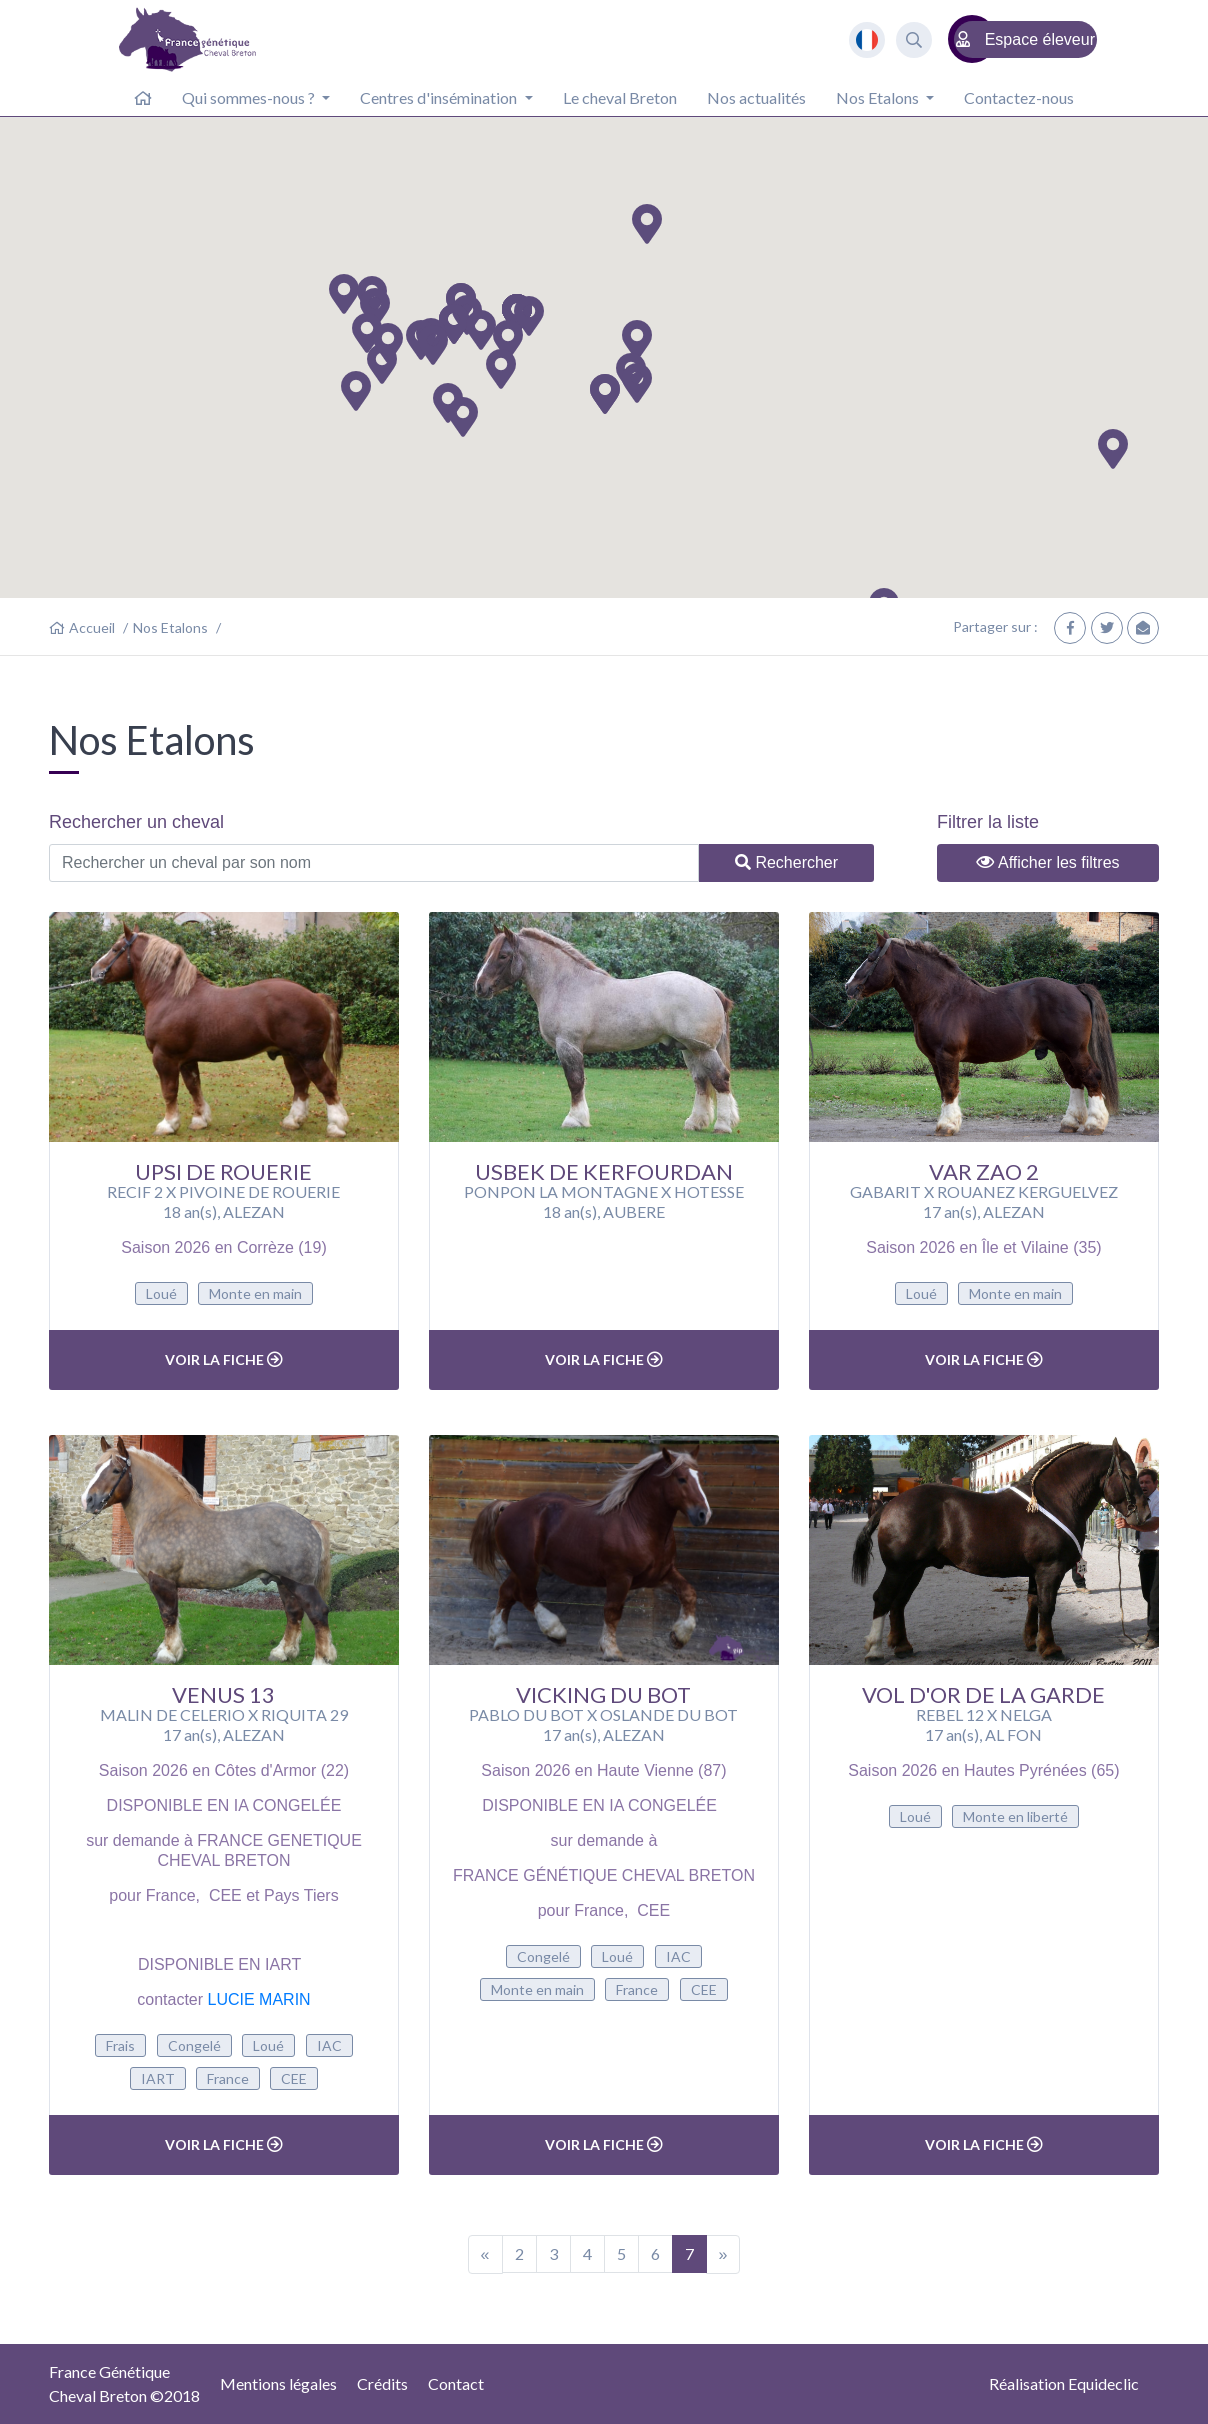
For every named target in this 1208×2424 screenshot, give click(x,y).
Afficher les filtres (1047, 862)
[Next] (723, 2254)
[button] (375, 308)
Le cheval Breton (620, 97)
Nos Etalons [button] (879, 97)
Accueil (92, 627)
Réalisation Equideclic (1064, 2383)
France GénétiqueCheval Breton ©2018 (124, 2383)
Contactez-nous (1019, 97)
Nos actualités (756, 97)
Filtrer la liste (988, 822)
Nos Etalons (170, 627)
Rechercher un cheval (136, 822)
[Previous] (485, 2254)
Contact (456, 2383)
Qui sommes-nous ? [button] (250, 97)
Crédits (382, 2383)
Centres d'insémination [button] (440, 97)
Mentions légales (278, 2383)
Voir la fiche (224, 1359)
